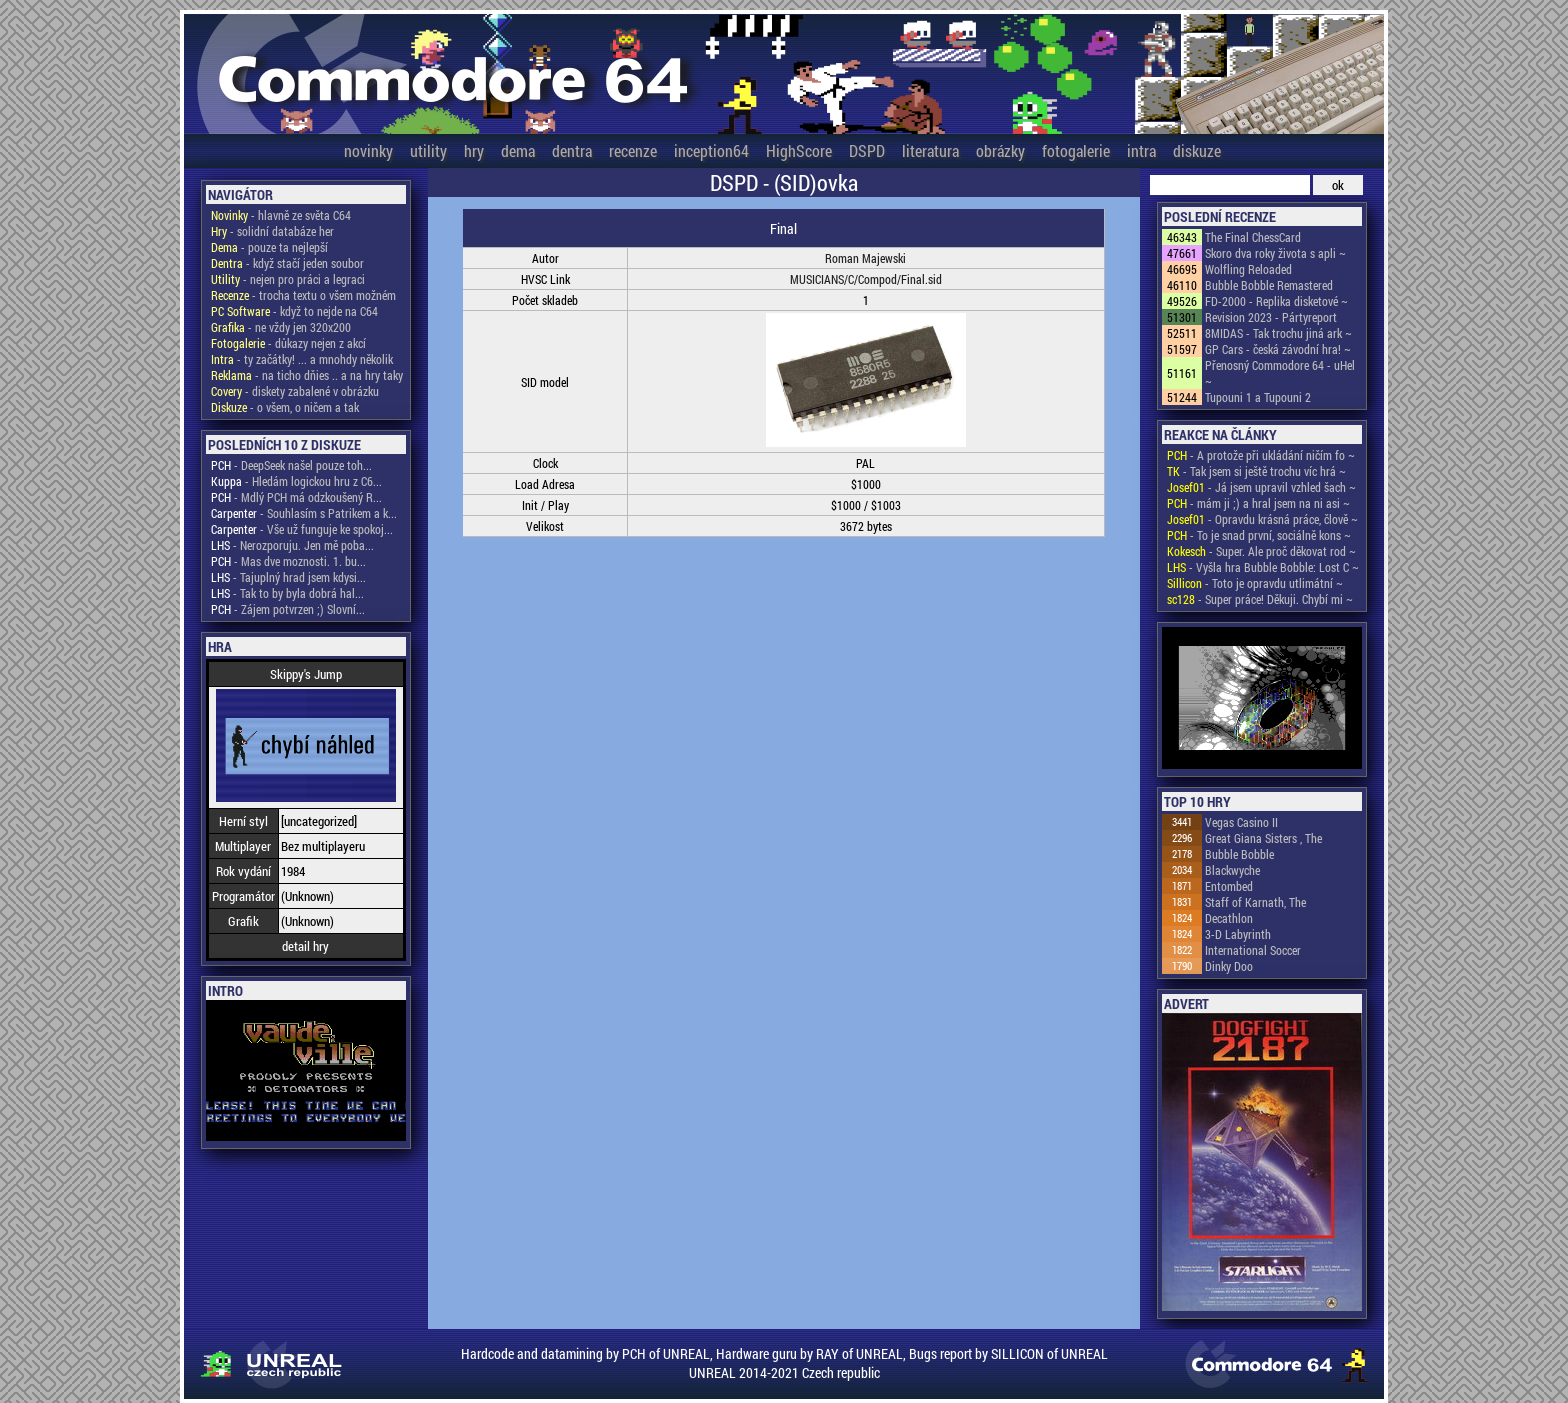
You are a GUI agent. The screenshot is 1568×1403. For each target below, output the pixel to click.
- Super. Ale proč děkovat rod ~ (1261, 551)
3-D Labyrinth (1238, 934)
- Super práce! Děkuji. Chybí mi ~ (1260, 599)
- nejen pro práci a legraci (288, 279)
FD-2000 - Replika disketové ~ (1276, 301)
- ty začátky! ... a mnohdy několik (302, 359)
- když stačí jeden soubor (287, 263)
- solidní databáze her (272, 231)
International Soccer (1253, 950)
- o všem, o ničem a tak (285, 407)
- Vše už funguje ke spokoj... (302, 529)
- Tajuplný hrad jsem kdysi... (288, 577)
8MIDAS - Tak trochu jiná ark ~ (1278, 333)
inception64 (711, 150)
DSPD (867, 150)
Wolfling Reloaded (1248, 269)
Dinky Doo (1229, 966)
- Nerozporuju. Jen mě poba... (292, 545)
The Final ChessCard (1253, 237)
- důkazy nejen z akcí (288, 343)
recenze (633, 150)
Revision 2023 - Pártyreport (1271, 317)
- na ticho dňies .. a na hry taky (307, 375)
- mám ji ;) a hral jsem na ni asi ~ (1258, 503)
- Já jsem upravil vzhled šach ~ (1261, 487)
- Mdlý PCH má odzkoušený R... (296, 497)
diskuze (1197, 150)
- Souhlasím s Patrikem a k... (304, 513)
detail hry (305, 946)
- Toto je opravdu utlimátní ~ (1255, 583)
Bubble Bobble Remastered (1269, 285)
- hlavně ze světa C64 (281, 215)
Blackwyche (1232, 870)
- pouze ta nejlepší (269, 247)
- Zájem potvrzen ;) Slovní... (288, 609)
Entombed (1229, 886)
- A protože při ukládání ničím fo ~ (1261, 455)
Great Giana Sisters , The (1263, 838)
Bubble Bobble (1239, 854)
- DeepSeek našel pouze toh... (291, 465)
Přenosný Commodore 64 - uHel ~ (1280, 373)
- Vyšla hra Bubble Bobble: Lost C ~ (1263, 567)
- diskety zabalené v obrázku (295, 391)
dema (518, 150)
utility (428, 150)
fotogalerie (1076, 150)
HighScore (799, 150)
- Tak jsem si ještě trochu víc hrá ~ (1256, 471)
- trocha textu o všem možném (303, 295)
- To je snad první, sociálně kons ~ (1259, 535)
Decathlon (1229, 918)
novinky (368, 150)
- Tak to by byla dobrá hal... (287, 593)
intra (1141, 150)
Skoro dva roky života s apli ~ (1275, 253)
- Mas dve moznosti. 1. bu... (288, 561)
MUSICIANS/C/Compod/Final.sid (866, 279)
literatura (930, 150)
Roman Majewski (865, 258)
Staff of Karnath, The (1255, 902)
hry (474, 150)
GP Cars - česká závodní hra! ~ (1278, 349)
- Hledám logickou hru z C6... (296, 481)
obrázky (1000, 150)
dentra (572, 150)
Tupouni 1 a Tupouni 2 (1258, 397)
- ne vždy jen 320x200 (281, 327)
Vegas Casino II (1241, 822)
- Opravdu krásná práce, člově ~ (1262, 519)
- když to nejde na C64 (294, 311)
